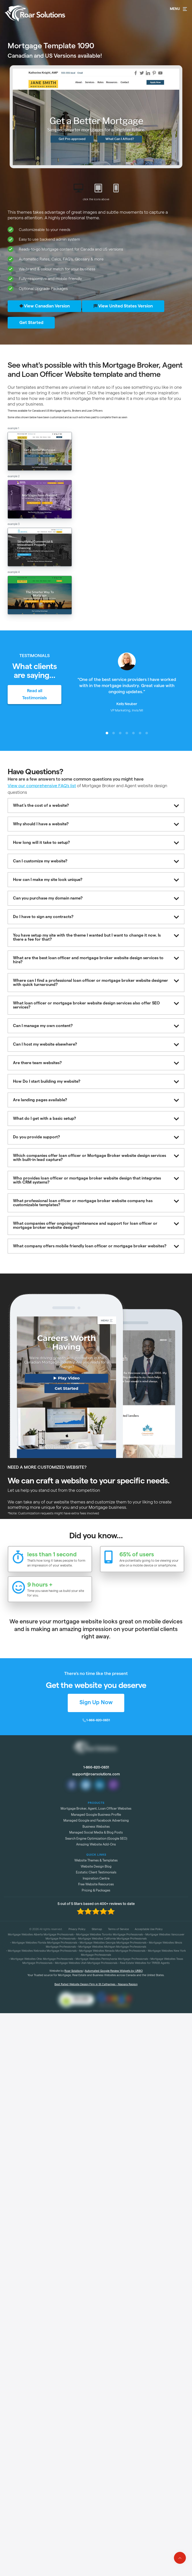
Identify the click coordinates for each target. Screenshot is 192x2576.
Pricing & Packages (96, 1890)
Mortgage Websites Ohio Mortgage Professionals (42, 1959)
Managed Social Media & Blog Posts (96, 1833)
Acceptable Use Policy (149, 1929)
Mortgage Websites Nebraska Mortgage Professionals (42, 1951)
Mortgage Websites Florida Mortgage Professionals (44, 1943)
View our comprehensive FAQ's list (42, 786)
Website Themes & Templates (96, 1861)
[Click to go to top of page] (180, 2558)
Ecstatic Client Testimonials (96, 1872)
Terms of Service (118, 1929)
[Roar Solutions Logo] (48, 9)
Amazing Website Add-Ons (96, 1844)
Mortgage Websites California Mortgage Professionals (112, 1938)
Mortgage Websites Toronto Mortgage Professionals (109, 1934)
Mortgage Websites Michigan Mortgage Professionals (112, 1947)
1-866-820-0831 (96, 1720)
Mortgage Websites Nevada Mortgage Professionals (112, 1951)
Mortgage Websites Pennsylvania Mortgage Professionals (112, 1959)
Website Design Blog (96, 1867)
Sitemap (97, 1929)
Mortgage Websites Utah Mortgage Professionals (86, 1963)
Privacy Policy (77, 1929)
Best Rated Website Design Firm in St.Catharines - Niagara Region (96, 1984)
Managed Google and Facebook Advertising (96, 1821)
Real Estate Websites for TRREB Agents (145, 1963)
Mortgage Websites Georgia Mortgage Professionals (113, 1943)
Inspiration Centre (96, 1879)
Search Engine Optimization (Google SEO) (96, 1839)
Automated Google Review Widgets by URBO (114, 1971)
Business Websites (96, 1827)
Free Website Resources (96, 1884)
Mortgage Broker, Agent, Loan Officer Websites (96, 1809)
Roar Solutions (73, 1971)
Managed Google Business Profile (96, 1815)
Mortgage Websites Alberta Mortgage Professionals (41, 1934)
